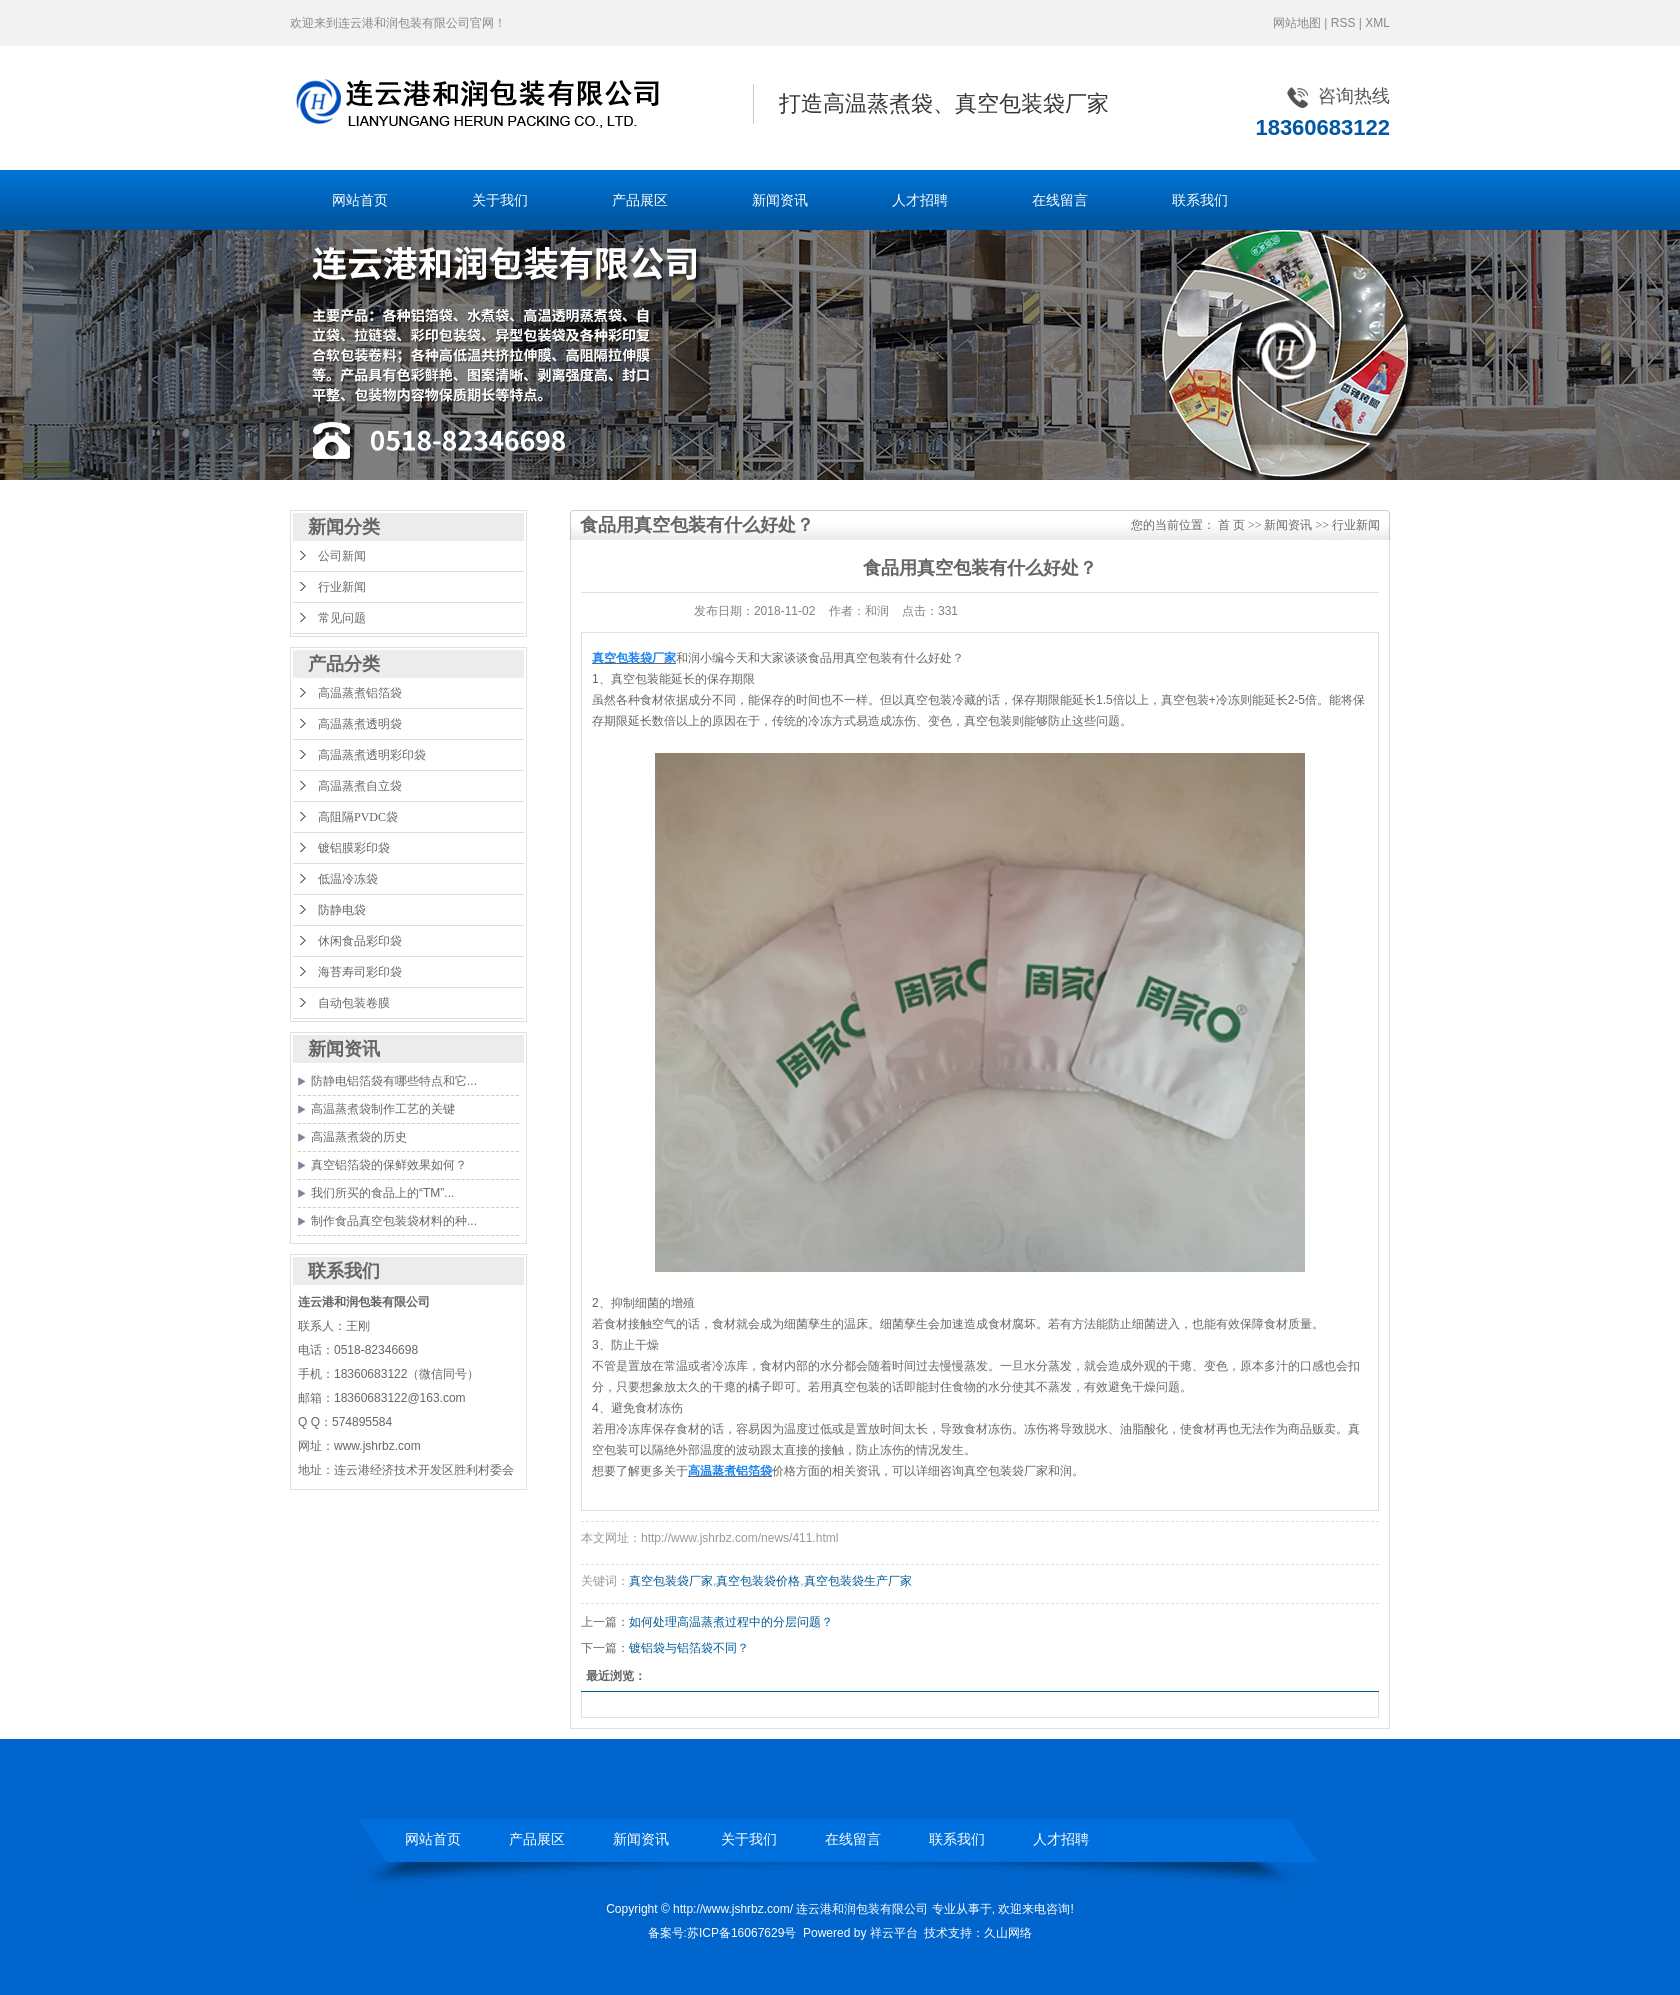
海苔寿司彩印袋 (360, 972)
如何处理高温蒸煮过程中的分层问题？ (731, 1622)
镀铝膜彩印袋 (354, 848)
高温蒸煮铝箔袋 (360, 693)
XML (1377, 23)
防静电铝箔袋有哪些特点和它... (394, 1081)
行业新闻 (342, 587)
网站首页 (360, 200)
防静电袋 (342, 910)
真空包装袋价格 (758, 1581)
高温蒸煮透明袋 (360, 724)
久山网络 (1008, 1933)
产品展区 (640, 200)
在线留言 (1060, 200)
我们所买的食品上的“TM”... (382, 1193)
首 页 (1231, 525)
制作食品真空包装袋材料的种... (394, 1221)
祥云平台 (894, 1933)
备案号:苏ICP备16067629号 (722, 1933)
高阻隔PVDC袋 (358, 817)
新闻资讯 (780, 200)
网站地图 (1297, 23)
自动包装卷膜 (354, 1003)
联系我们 (1200, 200)
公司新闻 (342, 556)
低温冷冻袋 (348, 879)
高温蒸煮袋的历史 (359, 1137)
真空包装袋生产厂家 (858, 1581)
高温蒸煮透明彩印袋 (372, 755)
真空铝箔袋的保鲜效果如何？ (389, 1165)
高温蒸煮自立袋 (360, 786)
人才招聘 (920, 200)
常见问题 (342, 618)
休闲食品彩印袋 (360, 941)
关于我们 (500, 200)
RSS (1343, 23)
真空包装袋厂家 (671, 1581)
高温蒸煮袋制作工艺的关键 (383, 1109)
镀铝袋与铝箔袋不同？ (689, 1648)
